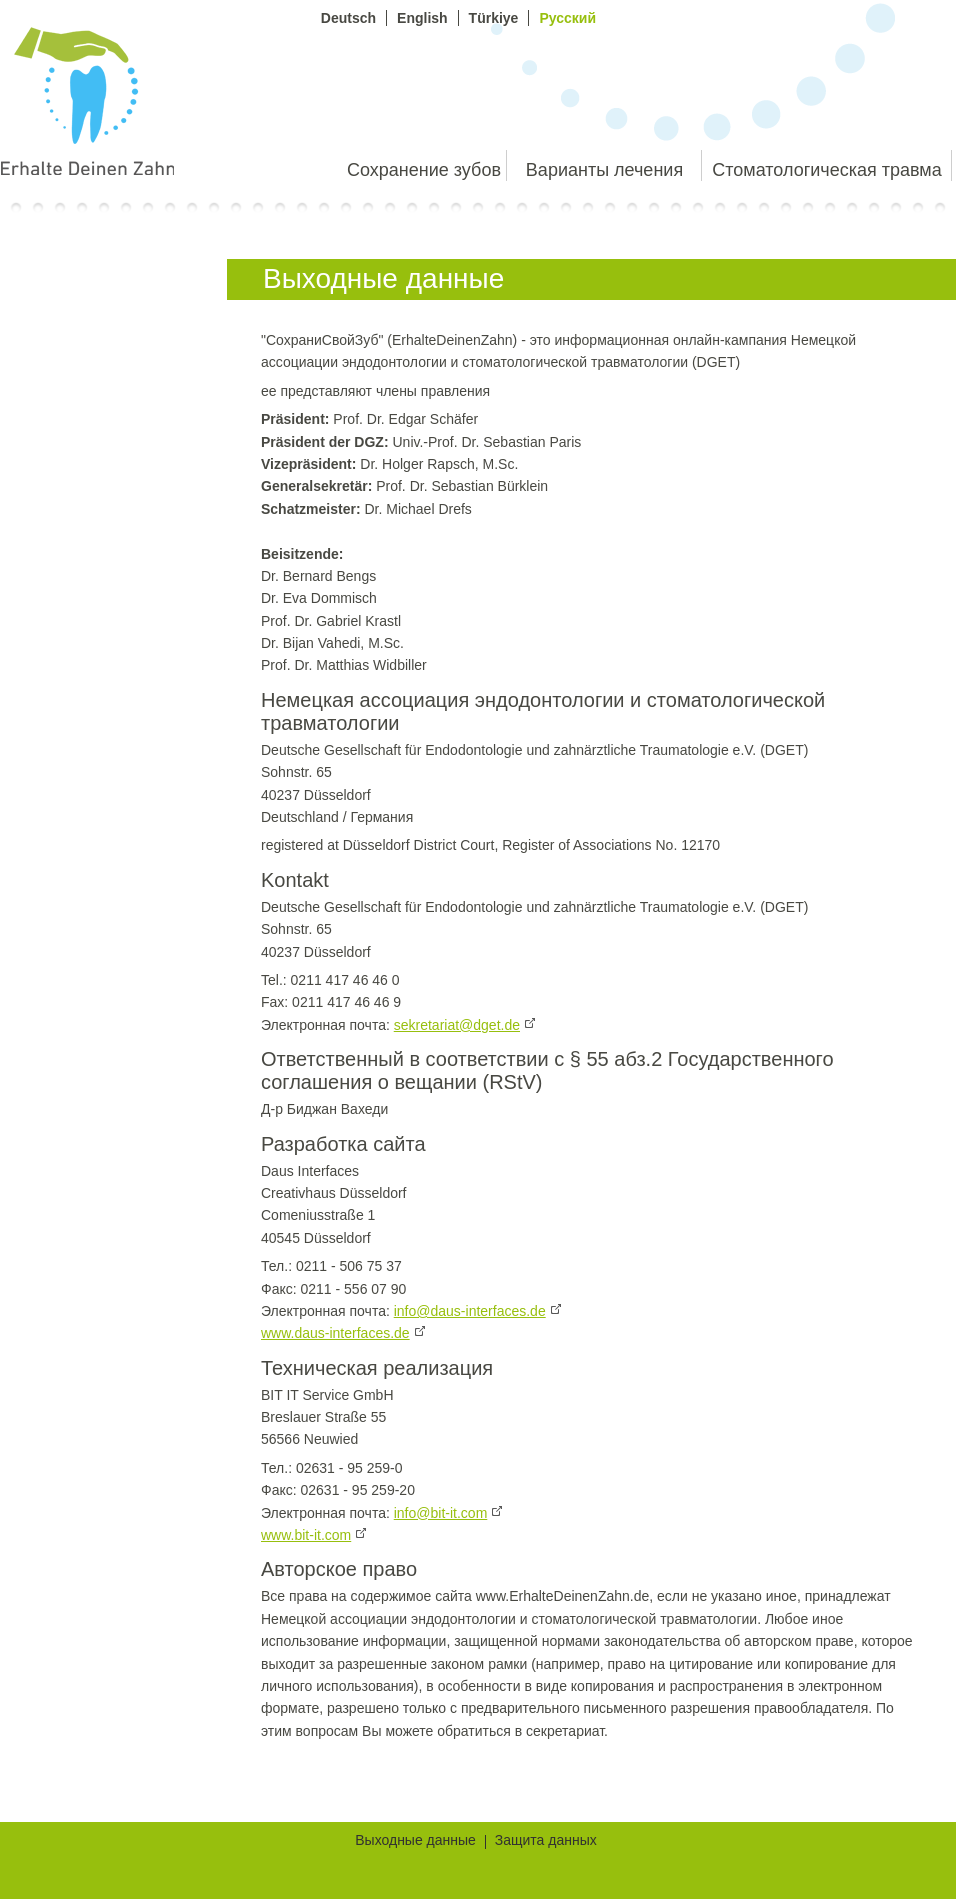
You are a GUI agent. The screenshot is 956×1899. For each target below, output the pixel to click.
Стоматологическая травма (826, 170)
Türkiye (494, 18)
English (422, 18)
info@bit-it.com (441, 1513)
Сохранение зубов (424, 170)
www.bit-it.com (306, 1535)
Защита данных (546, 1841)
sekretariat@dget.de (457, 1025)
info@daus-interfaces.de (470, 1311)
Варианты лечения (604, 170)
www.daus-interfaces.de (335, 1333)
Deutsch (348, 18)
